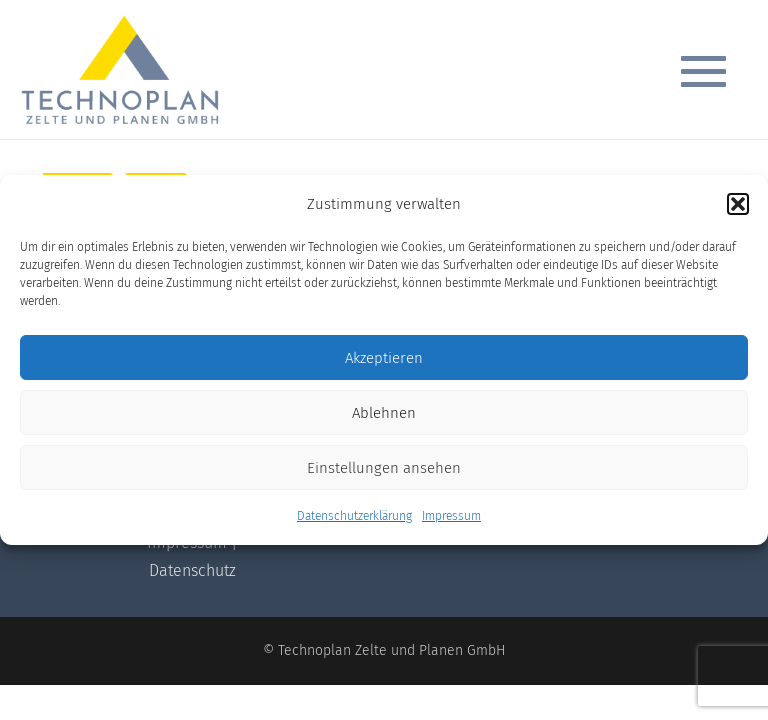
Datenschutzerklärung (354, 516)
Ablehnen (384, 413)
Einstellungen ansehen (384, 468)
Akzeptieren (384, 358)
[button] (738, 204)
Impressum (451, 516)
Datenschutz (192, 570)
